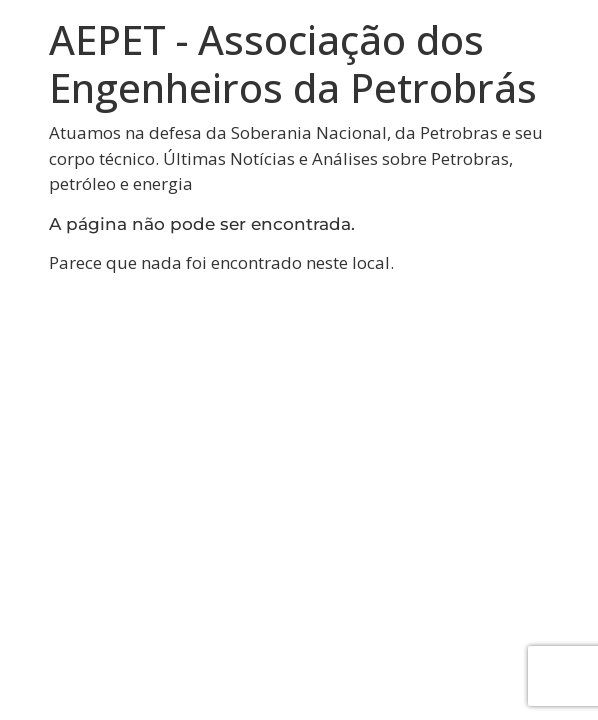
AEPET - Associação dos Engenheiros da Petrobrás (293, 63)
